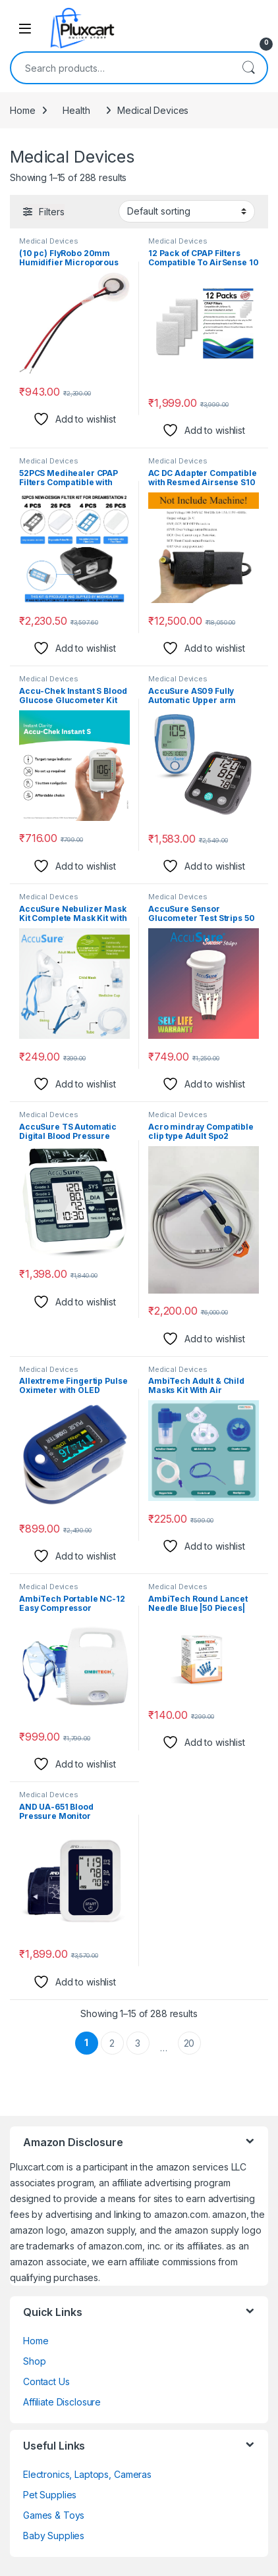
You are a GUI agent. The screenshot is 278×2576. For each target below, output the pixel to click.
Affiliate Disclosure (62, 2401)
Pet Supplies (49, 2494)
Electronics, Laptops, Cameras (87, 2474)
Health (76, 110)
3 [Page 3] (137, 2043)
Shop (34, 2361)
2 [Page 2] (112, 2043)
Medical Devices (48, 241)
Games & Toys (53, 2515)
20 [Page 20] (189, 2043)
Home (22, 110)
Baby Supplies (53, 2535)
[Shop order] (187, 211)
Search (248, 68)
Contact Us (46, 2381)
